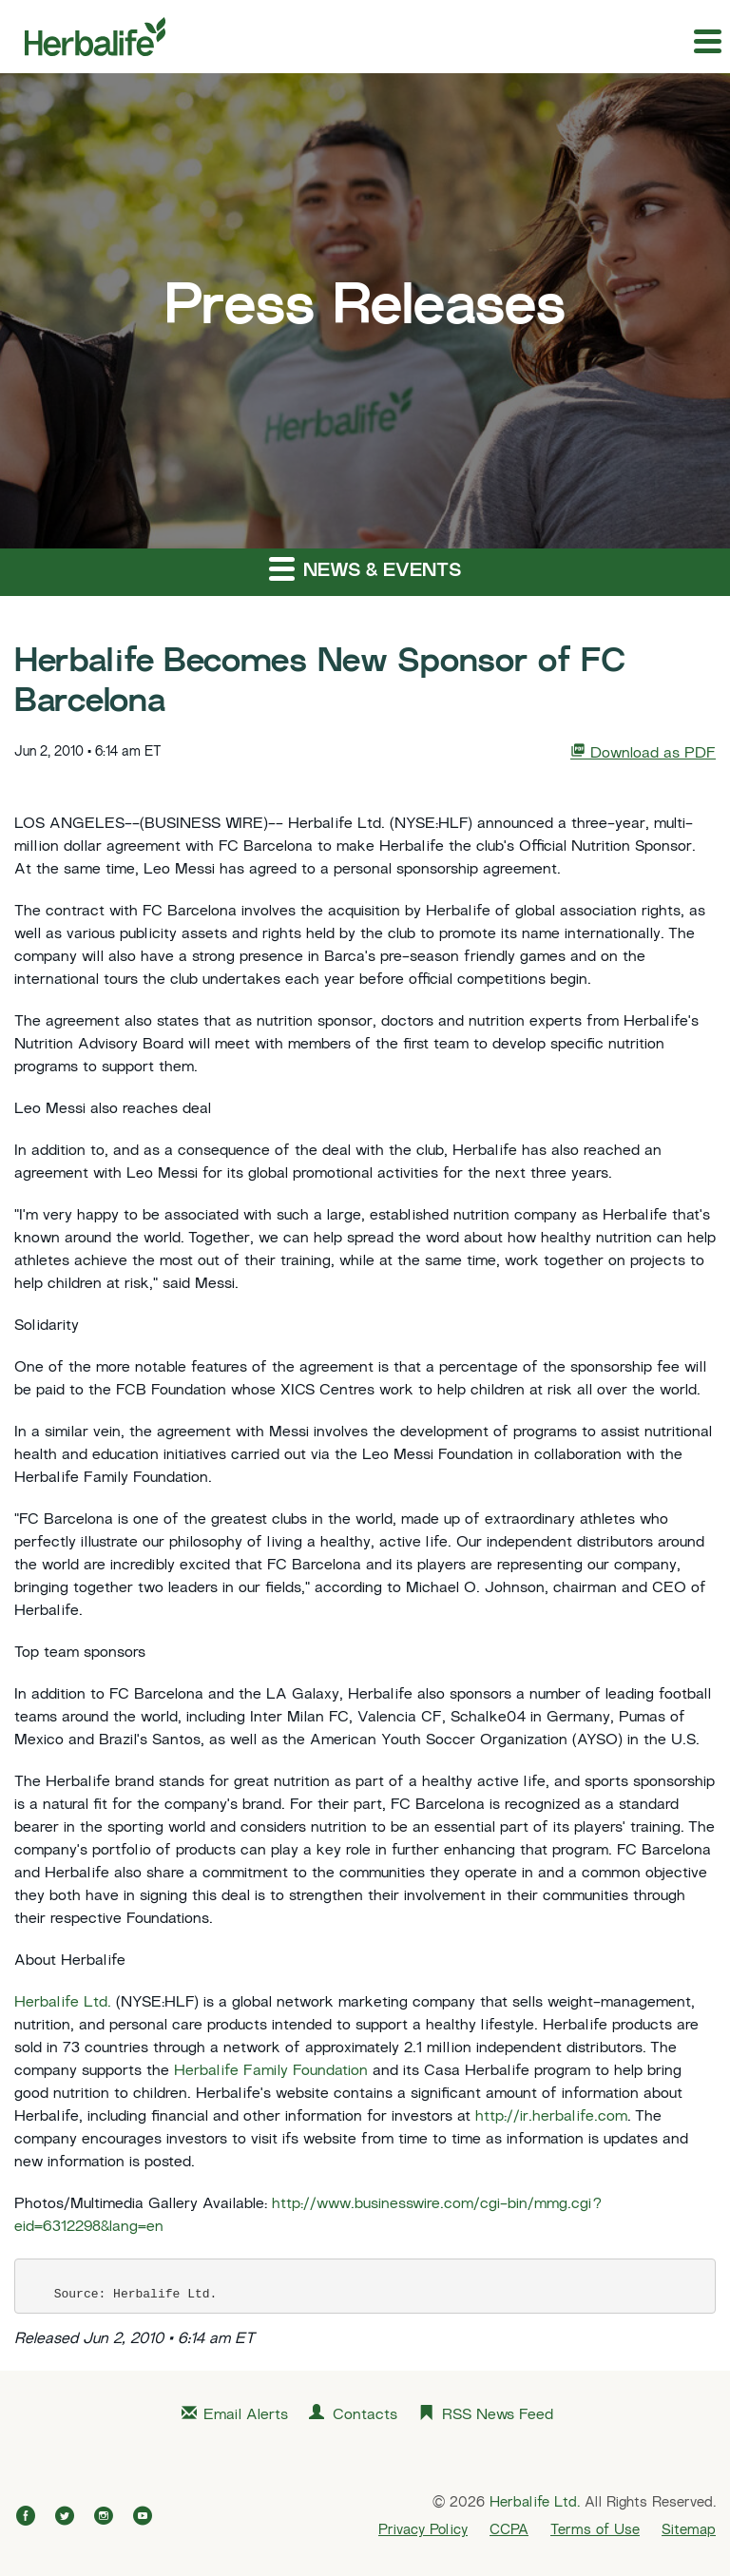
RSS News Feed (497, 2416)
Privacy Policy (423, 2530)
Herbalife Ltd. (62, 2003)
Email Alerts (245, 2416)
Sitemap (689, 2530)
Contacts (365, 2416)
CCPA (509, 2530)
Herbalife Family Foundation (271, 2072)
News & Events (365, 568)
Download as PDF (643, 752)
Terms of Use (595, 2530)
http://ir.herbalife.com (551, 2117)
